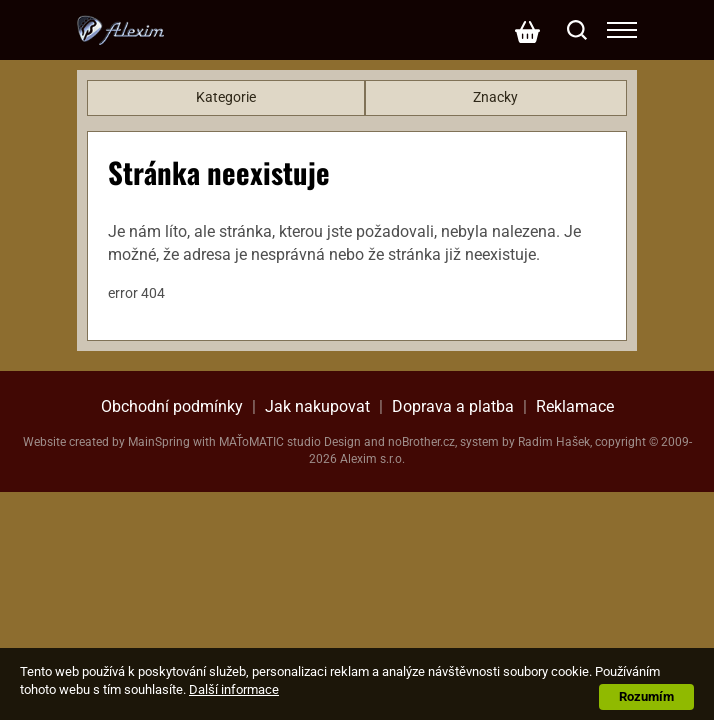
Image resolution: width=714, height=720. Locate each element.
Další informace (234, 689)
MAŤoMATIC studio (270, 442)
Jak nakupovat (317, 406)
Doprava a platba (453, 406)
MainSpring (159, 442)
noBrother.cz (421, 442)
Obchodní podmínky (172, 406)
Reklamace (575, 406)
